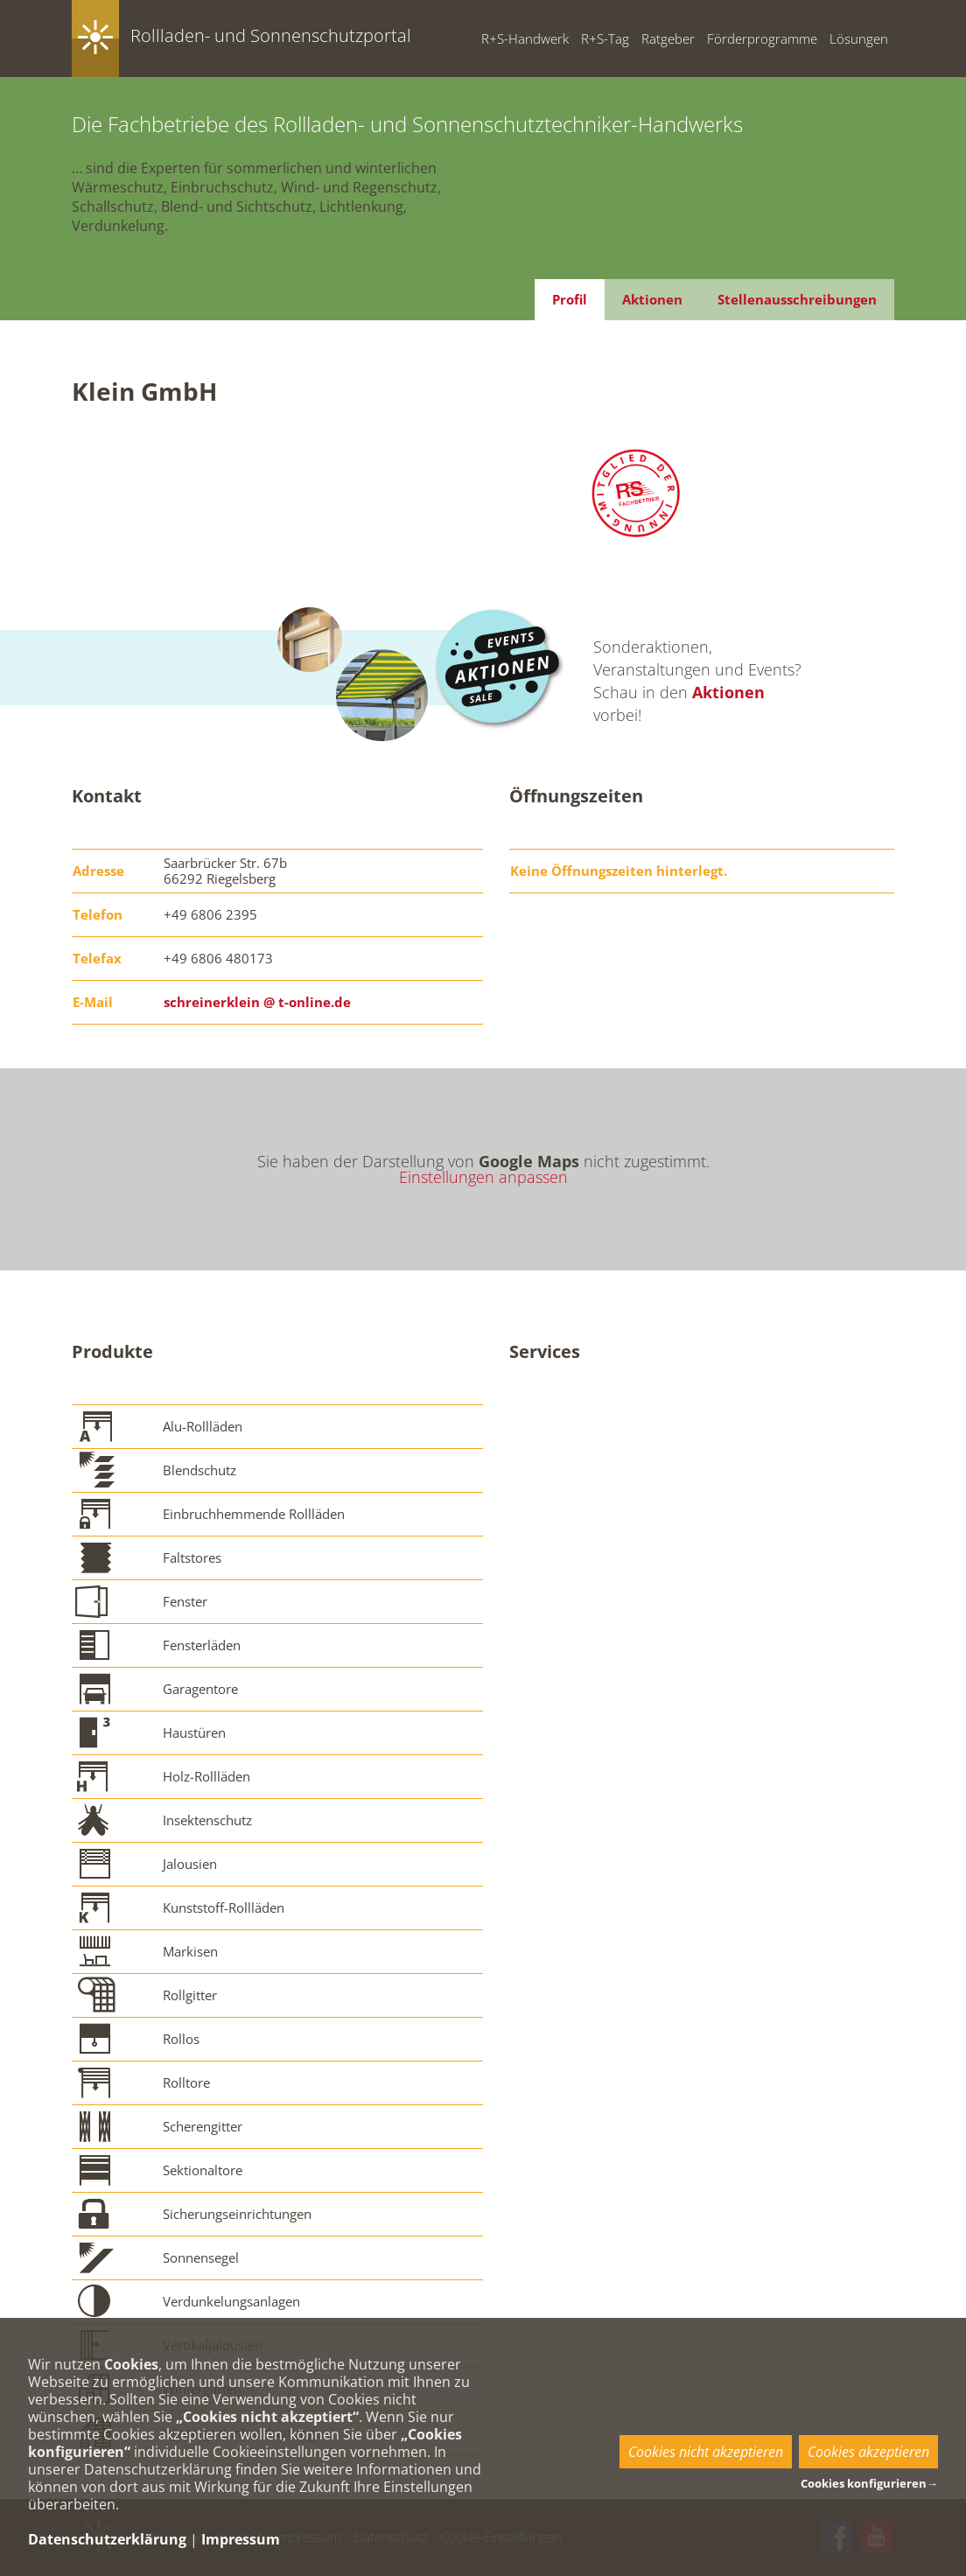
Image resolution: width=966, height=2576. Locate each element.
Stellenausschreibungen (797, 299)
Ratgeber (668, 38)
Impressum (240, 2539)
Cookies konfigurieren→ (869, 2483)
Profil (569, 299)
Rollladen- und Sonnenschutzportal (270, 35)
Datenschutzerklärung (107, 2539)
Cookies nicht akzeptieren (705, 2451)
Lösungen (859, 38)
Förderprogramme (762, 38)
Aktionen (652, 299)
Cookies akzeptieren (868, 2451)
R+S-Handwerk (525, 38)
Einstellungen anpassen (483, 1176)
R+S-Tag (605, 38)
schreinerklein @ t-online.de (257, 1002)
